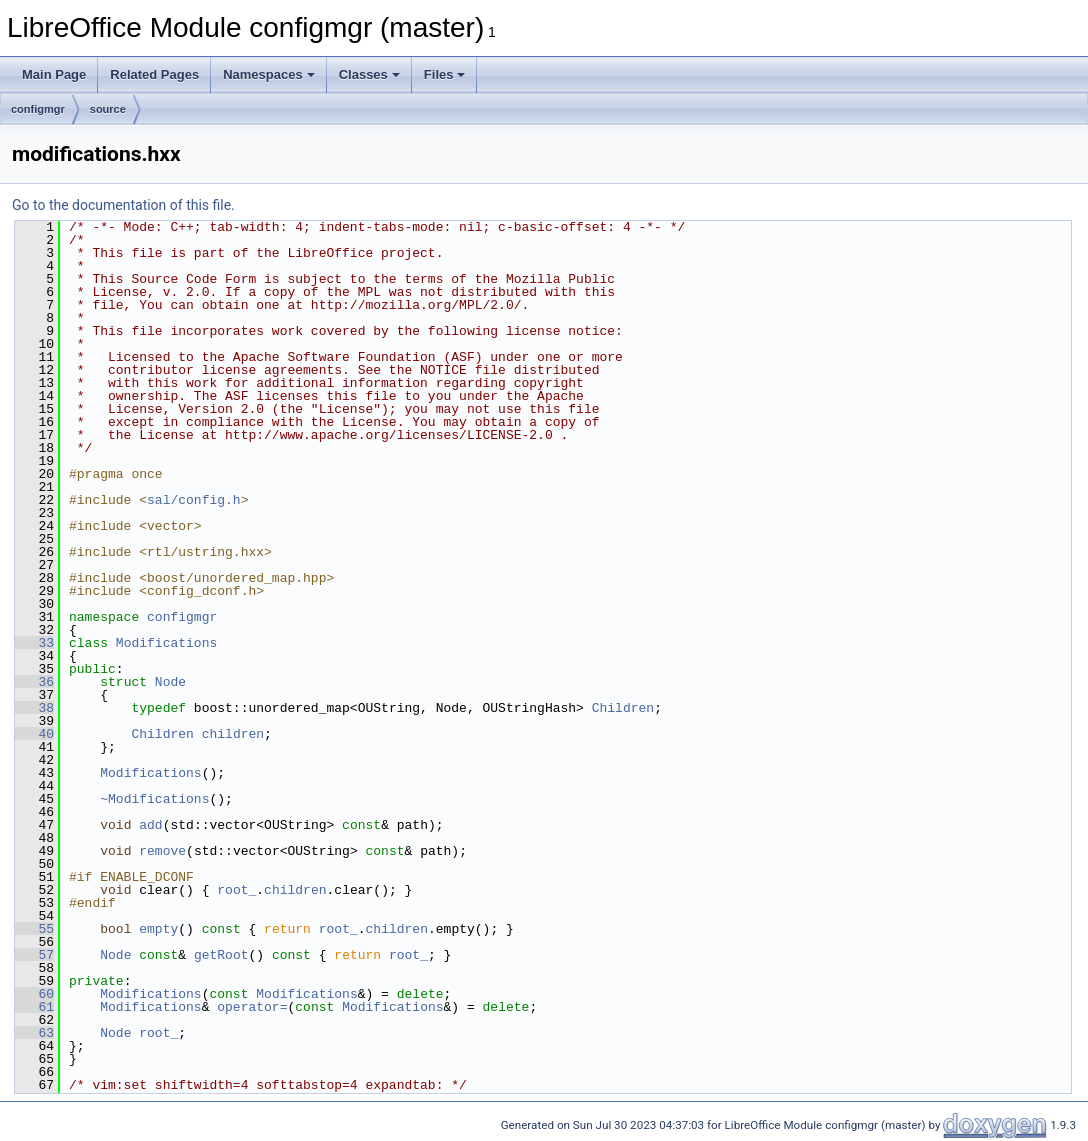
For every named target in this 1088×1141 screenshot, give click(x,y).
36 (34, 682)
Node (170, 682)
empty (158, 929)
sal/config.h (194, 500)
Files (445, 74)
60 (34, 994)
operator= (252, 1007)
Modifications (166, 643)
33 (34, 643)
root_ (236, 890)
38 (34, 708)
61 (34, 1007)
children (233, 734)
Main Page (54, 74)
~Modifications (154, 799)
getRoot (221, 955)
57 (34, 955)
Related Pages (154, 74)
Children (623, 708)
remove (162, 851)
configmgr (38, 109)
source (108, 109)
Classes (369, 74)
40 (34, 734)
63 (34, 1033)
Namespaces (269, 74)
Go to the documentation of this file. (123, 205)
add (150, 825)
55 (34, 929)
